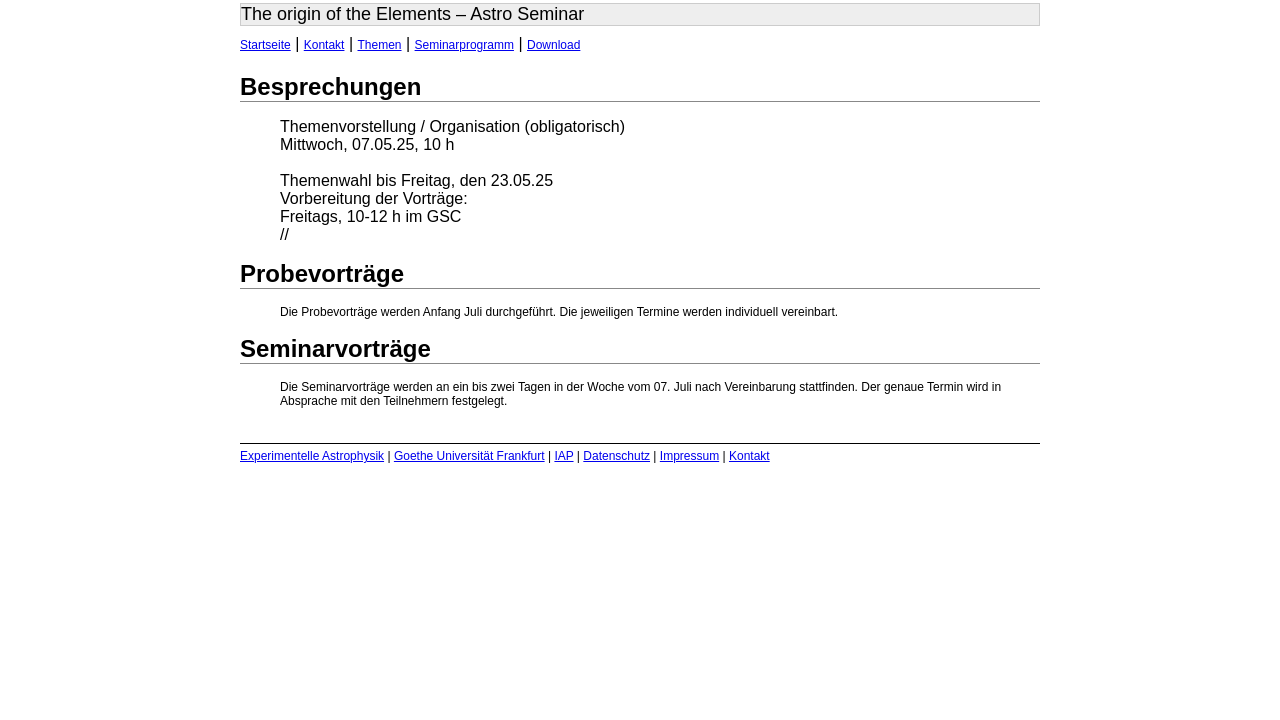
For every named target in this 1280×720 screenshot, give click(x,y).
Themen (380, 45)
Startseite (265, 45)
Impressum (689, 456)
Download (553, 45)
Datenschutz (616, 456)
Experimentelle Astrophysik (312, 456)
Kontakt (324, 45)
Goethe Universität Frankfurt (469, 456)
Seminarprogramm (464, 45)
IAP (563, 456)
